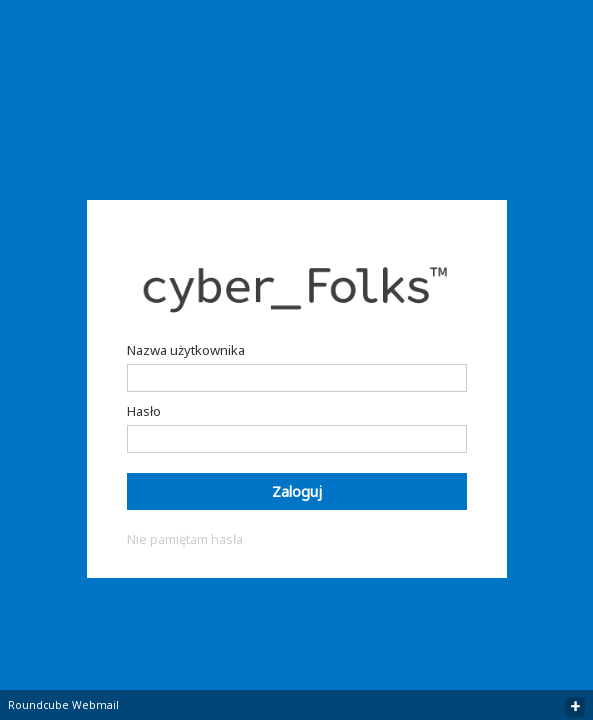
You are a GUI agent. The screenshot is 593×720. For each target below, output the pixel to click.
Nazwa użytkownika (186, 350)
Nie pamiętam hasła (185, 539)
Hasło (144, 411)
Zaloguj (297, 491)
